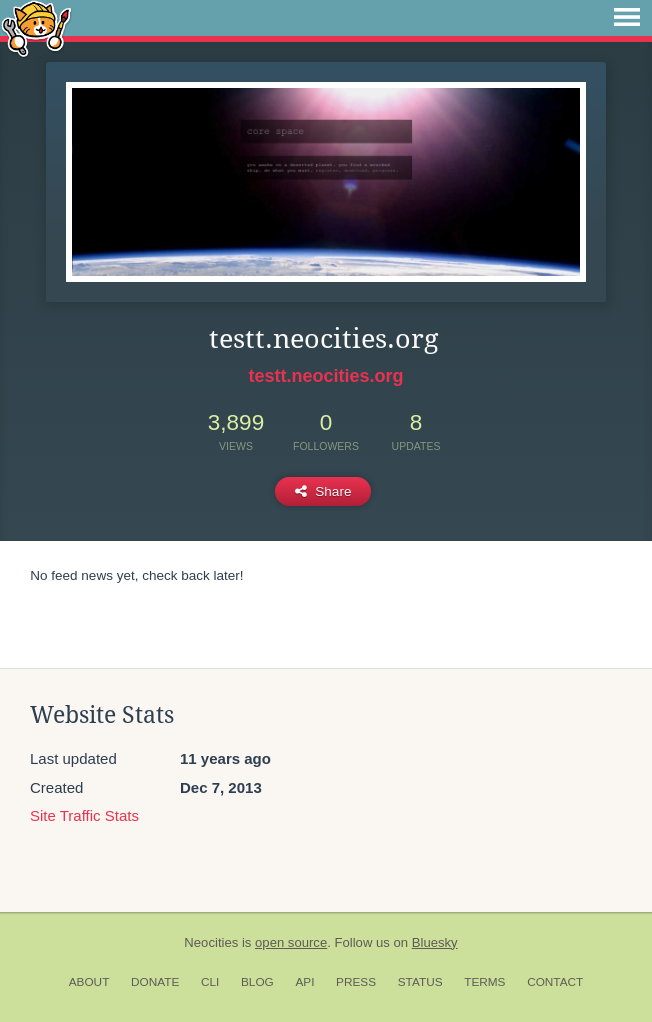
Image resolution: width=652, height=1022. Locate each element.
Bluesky (435, 942)
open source (291, 942)
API (304, 982)
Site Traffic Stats (84, 815)
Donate (155, 982)
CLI (210, 982)
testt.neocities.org (325, 376)
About (89, 982)
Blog (257, 982)
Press (356, 982)
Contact (555, 982)
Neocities (211, 942)
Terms (484, 982)
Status (420, 982)
